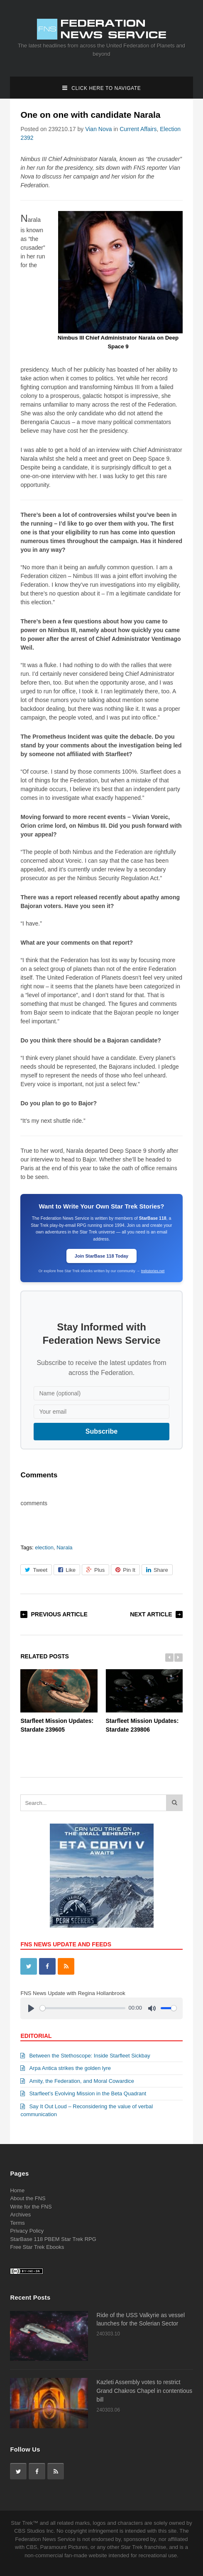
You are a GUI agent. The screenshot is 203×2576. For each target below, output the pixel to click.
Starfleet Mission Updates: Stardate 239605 (58, 1701)
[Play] (31, 2008)
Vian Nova (98, 129)
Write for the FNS (30, 2207)
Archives (20, 2214)
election (44, 1547)
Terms (17, 2223)
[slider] (82, 2008)
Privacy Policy (27, 2231)
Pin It (125, 1570)
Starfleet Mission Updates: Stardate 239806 (144, 1701)
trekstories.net (153, 1271)
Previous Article (59, 1614)
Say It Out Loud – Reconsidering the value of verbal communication (86, 2110)
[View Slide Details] (102, 1876)
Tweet (36, 1570)
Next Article (151, 1614)
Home (17, 2190)
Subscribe (101, 1431)
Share (157, 1570)
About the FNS (27, 2198)
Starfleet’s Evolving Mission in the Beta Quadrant (83, 2093)
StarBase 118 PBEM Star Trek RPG (53, 2239)
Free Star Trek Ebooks (37, 2247)
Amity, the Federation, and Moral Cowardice (77, 2081)
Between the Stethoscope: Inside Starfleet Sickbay (85, 2055)
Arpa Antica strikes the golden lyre (65, 2068)
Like (67, 1570)
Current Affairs (138, 129)
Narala (64, 1547)
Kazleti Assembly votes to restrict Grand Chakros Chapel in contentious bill (145, 2391)
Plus (95, 1570)
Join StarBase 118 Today (101, 1255)
